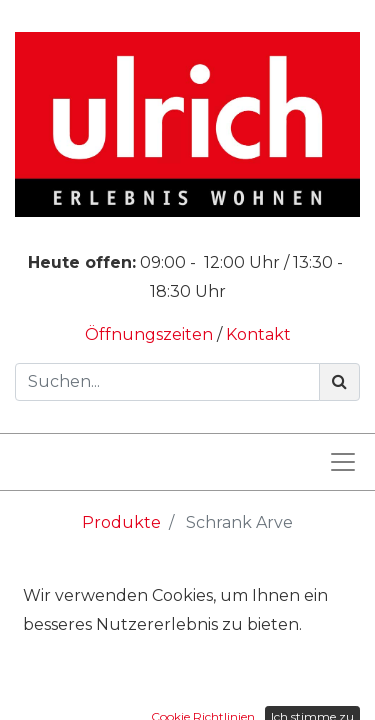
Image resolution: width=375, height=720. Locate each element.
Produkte (121, 522)
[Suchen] (339, 382)
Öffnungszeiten (151, 334)
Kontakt (258, 334)
